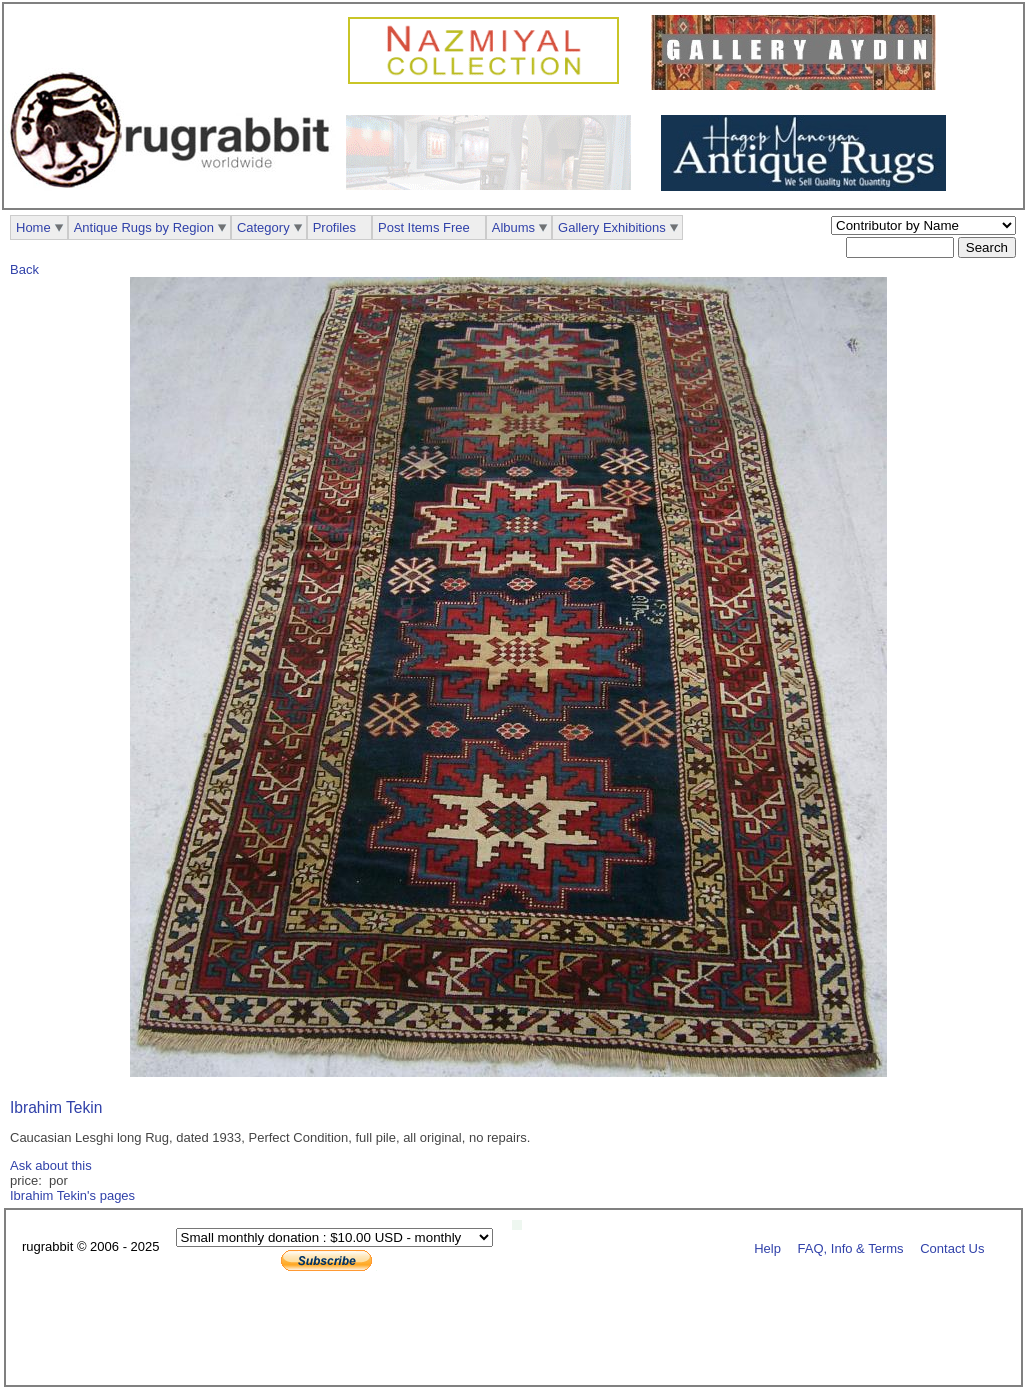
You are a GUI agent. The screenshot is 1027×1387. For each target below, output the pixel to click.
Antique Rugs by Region (144, 227)
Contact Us (952, 1247)
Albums (513, 227)
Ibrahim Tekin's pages (72, 1195)
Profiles (334, 227)
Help (767, 1247)
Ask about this (51, 1165)
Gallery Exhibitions (612, 227)
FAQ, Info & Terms (851, 1247)
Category (263, 227)
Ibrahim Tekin (56, 1107)
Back (24, 269)
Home (33, 227)
